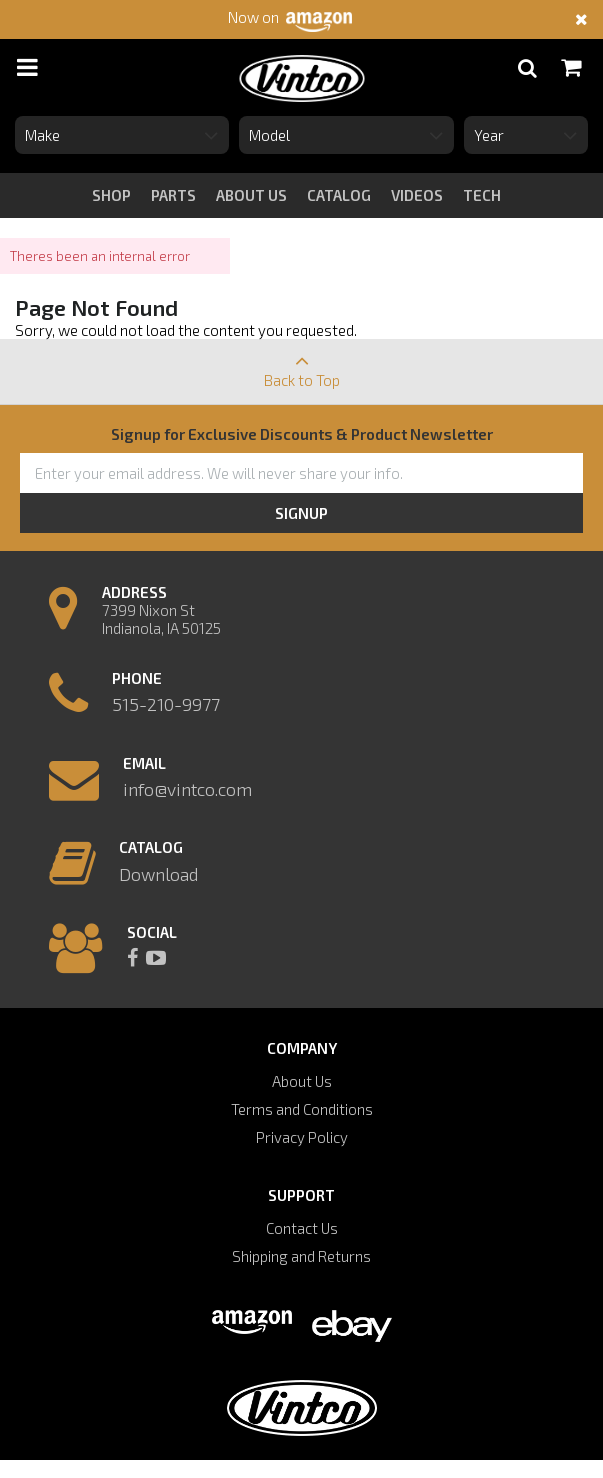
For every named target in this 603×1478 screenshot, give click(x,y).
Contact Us (302, 1228)
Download (158, 874)
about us (251, 195)
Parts (173, 195)
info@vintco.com (187, 789)
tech (482, 195)
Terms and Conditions (302, 1109)
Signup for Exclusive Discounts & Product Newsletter (302, 434)
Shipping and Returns (301, 1256)
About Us (302, 1081)
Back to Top (301, 364)
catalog (339, 195)
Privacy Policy (302, 1137)
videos (417, 195)
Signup (301, 513)
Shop (111, 195)
